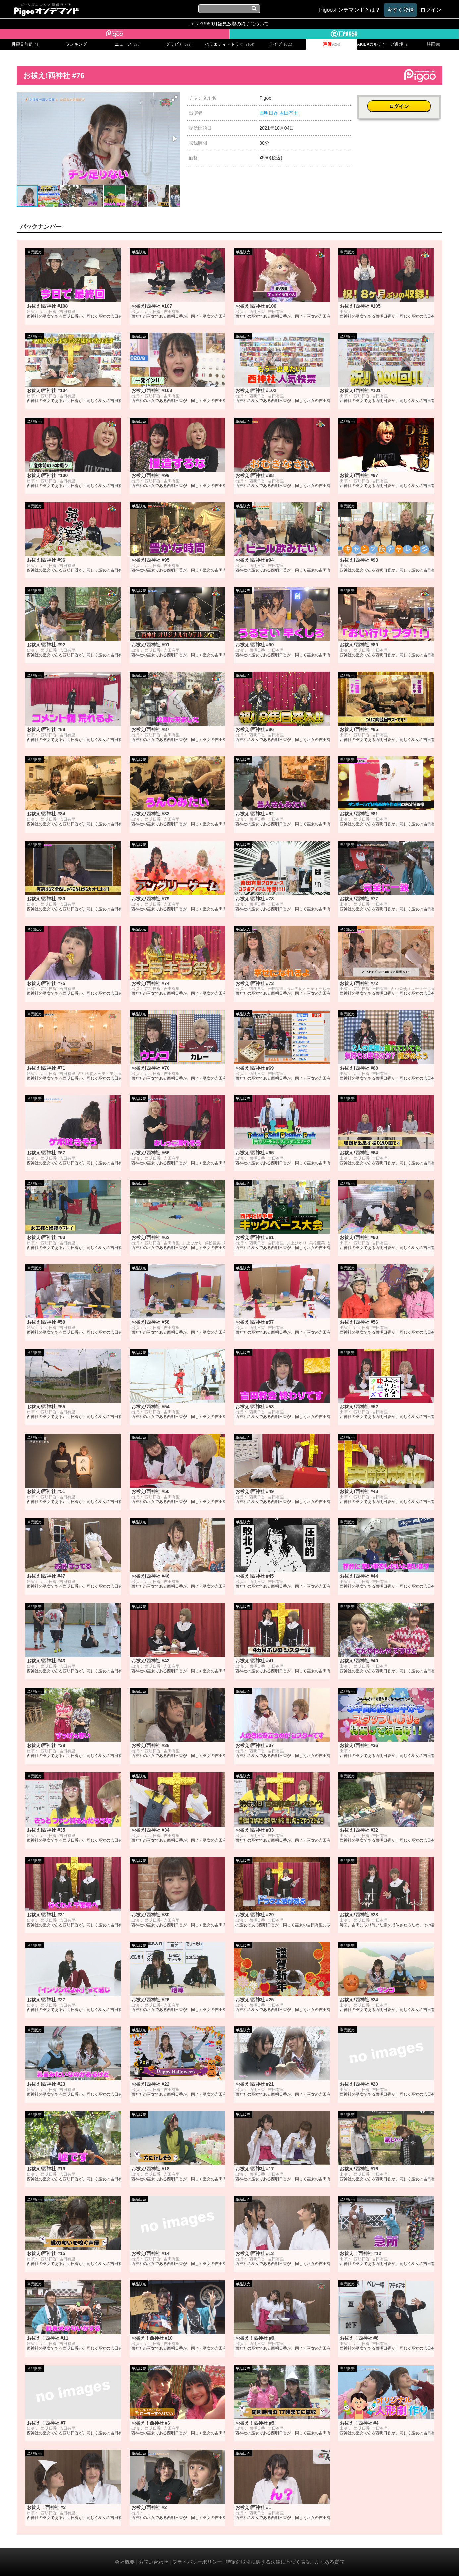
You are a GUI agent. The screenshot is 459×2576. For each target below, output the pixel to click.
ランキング (76, 44)
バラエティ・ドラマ (229, 44)
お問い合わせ (153, 2562)
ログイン (400, 101)
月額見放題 (25, 44)
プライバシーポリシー (197, 2562)
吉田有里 (288, 113)
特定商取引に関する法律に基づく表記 (268, 2562)
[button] (174, 98)
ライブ (280, 44)
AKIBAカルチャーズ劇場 (382, 44)
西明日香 (268, 113)
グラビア (179, 44)
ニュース (128, 44)
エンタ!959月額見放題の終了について (229, 23)
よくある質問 (329, 2562)
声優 (331, 44)
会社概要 (125, 2562)
